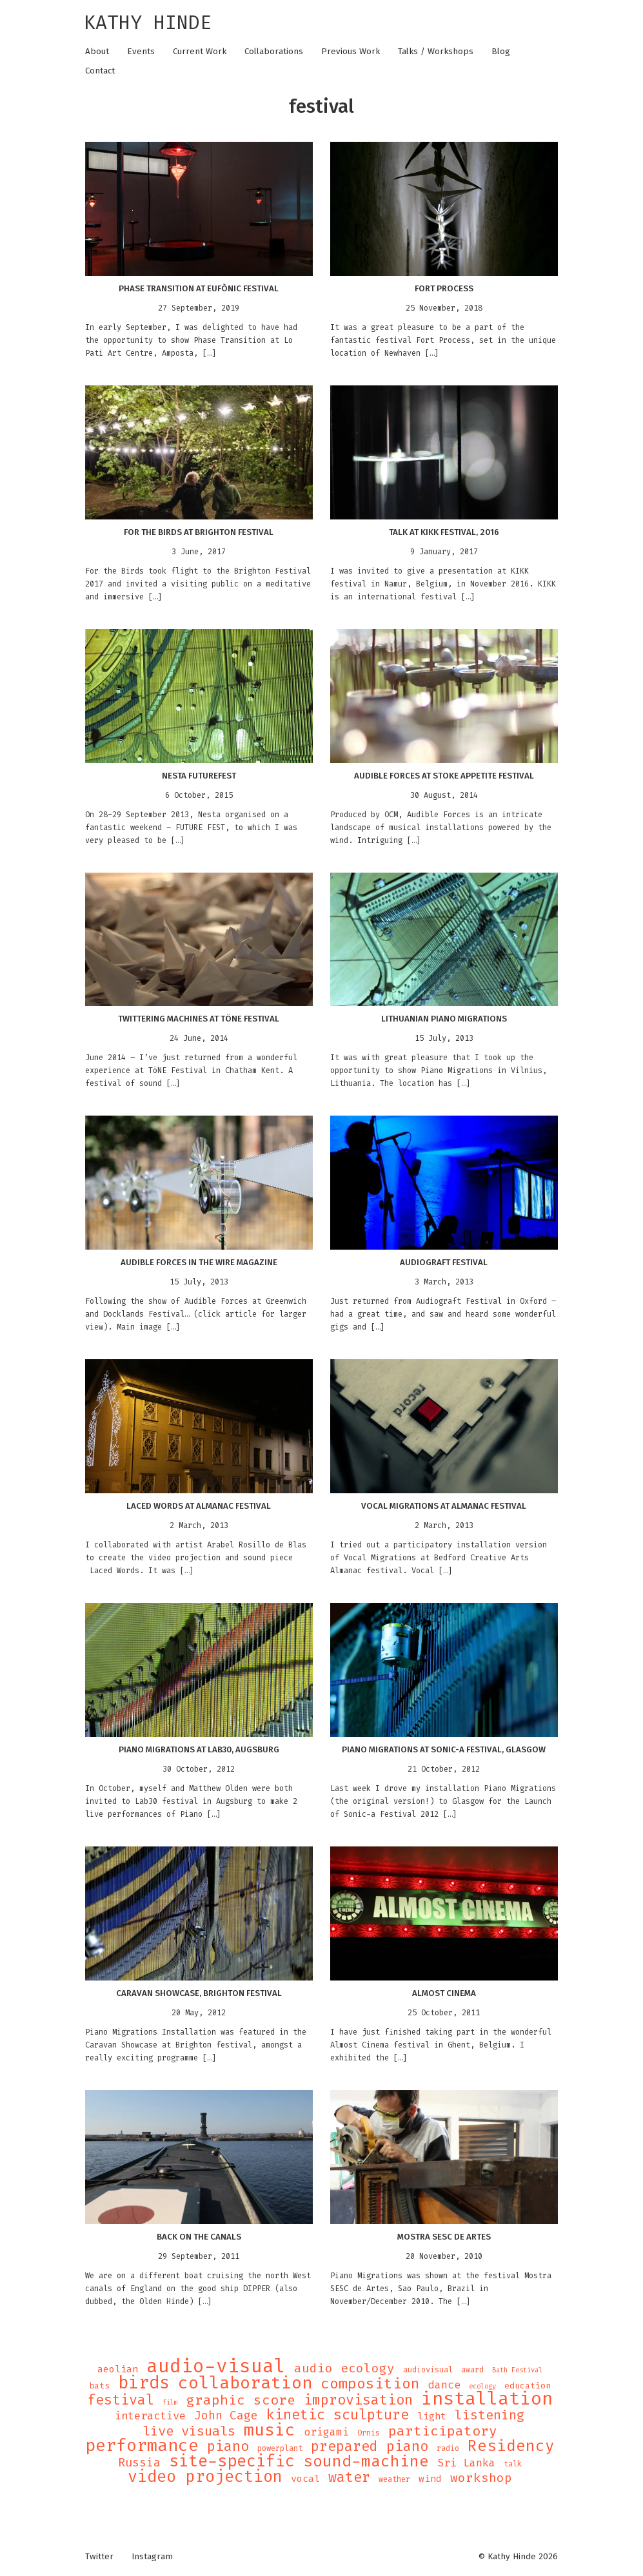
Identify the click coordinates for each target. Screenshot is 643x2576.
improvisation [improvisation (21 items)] (358, 2400)
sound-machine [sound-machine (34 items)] (366, 2461)
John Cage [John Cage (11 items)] (226, 2415)
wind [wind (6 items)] (430, 2479)
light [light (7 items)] (431, 2416)
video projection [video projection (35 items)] (205, 2476)
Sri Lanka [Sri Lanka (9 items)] (466, 2463)
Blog (500, 51)
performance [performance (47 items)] (142, 2445)
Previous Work (350, 51)
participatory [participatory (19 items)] (442, 2431)
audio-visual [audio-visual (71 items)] (216, 2365)
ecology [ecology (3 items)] (482, 2385)
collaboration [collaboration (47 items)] (245, 2383)
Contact (100, 71)
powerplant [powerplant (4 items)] (279, 2448)
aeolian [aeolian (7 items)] (117, 2369)
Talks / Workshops (435, 51)
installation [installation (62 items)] (487, 2398)
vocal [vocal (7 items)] (305, 2478)
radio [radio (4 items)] (448, 2448)
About (97, 51)
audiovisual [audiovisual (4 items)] (428, 2370)
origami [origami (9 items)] (326, 2432)
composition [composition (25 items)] (370, 2383)
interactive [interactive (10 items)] (150, 2416)
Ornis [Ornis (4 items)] (368, 2433)
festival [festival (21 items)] (120, 2400)
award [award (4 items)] (472, 2370)
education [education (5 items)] (527, 2385)
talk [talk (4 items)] (513, 2464)
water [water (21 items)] (349, 2477)
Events (141, 51)
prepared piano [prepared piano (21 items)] (369, 2446)
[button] (199, 209)
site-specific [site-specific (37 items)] (232, 2461)
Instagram (152, 2557)
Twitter (99, 2557)
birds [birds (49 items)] (144, 2382)
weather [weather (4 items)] (394, 2479)
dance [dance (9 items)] (444, 2385)
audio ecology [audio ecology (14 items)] (344, 2368)
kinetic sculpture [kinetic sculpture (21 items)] (337, 2414)
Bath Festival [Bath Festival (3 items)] (517, 2369)
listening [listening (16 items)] (489, 2414)
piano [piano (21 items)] (228, 2446)
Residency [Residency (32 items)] (511, 2445)
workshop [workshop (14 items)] (481, 2478)
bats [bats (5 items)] (99, 2385)
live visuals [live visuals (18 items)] (189, 2431)
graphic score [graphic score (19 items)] (240, 2400)
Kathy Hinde (148, 22)
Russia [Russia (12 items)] (139, 2462)
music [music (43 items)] (269, 2429)
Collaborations (273, 51)
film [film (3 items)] (170, 2402)
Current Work (199, 51)
